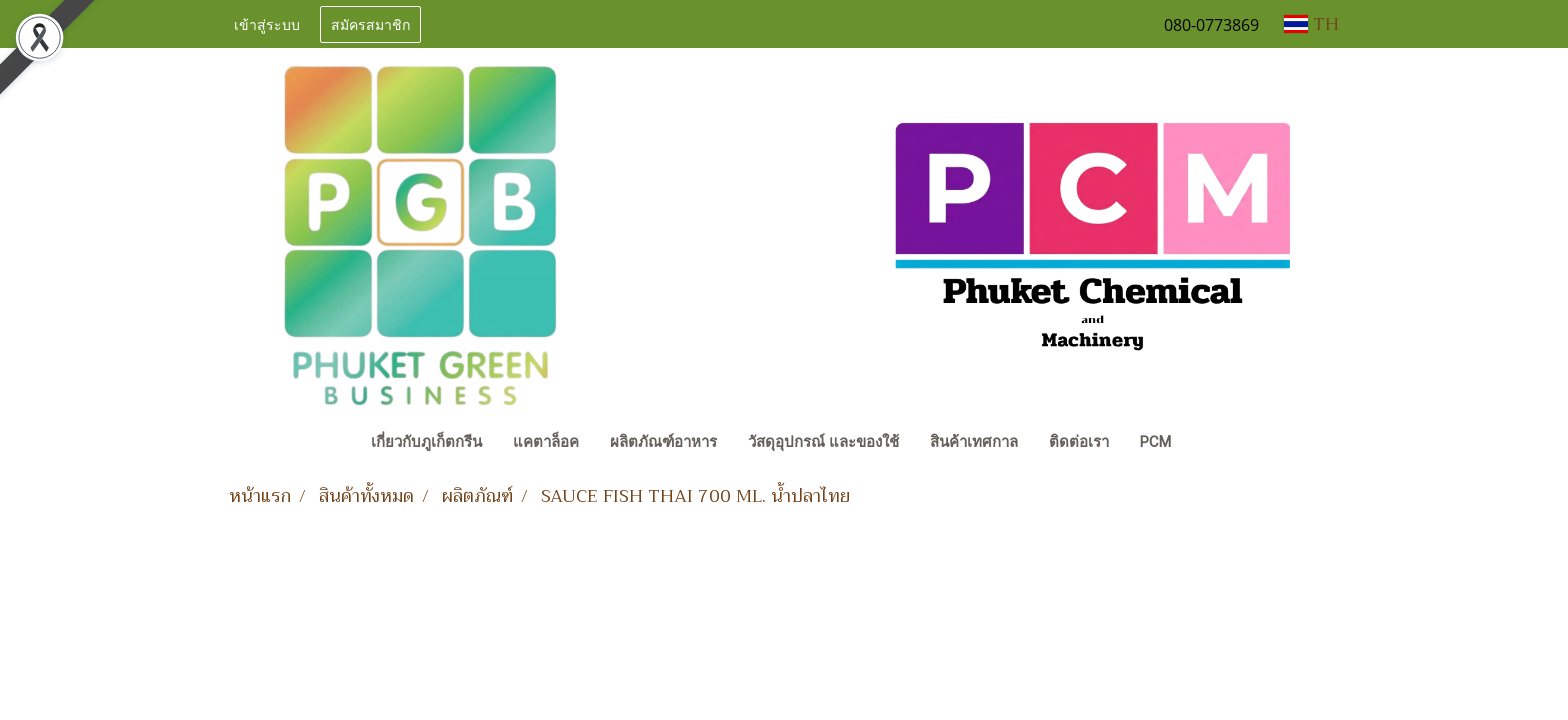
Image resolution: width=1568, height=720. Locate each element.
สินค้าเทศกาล (974, 442)
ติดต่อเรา (1079, 442)
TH (1311, 24)
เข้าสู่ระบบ (267, 23)
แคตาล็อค (546, 442)
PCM (1155, 442)
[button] (1205, 444)
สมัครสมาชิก (370, 23)
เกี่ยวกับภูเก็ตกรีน (426, 442)
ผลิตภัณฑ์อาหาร (663, 442)
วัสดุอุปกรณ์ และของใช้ (823, 442)
